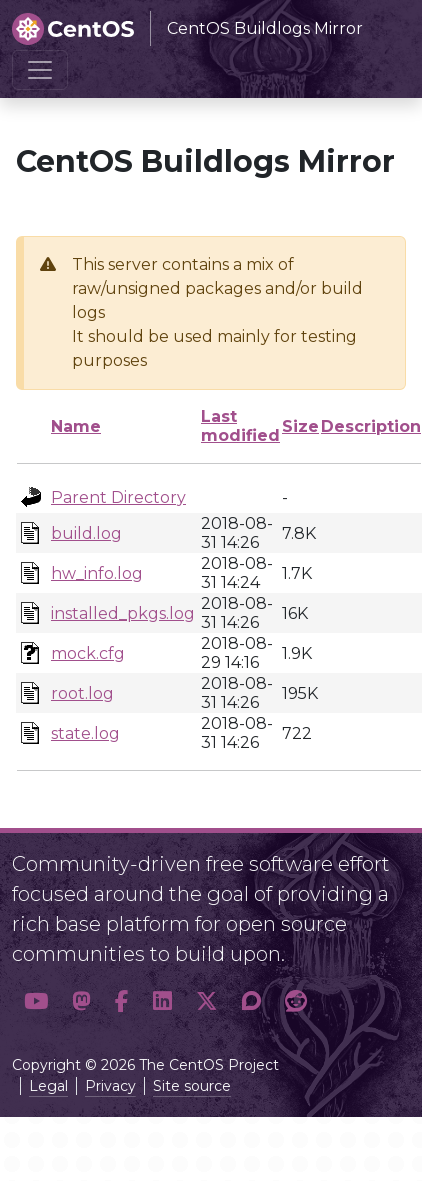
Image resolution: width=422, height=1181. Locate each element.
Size (300, 426)
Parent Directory (118, 497)
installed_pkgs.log (123, 613)
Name (76, 426)
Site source (192, 1086)
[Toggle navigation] (40, 70)
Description (371, 426)
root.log (82, 693)
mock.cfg (88, 653)
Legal (48, 1086)
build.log (86, 533)
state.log (85, 733)
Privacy (110, 1086)
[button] (36, 1002)
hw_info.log (97, 573)
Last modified (240, 426)
